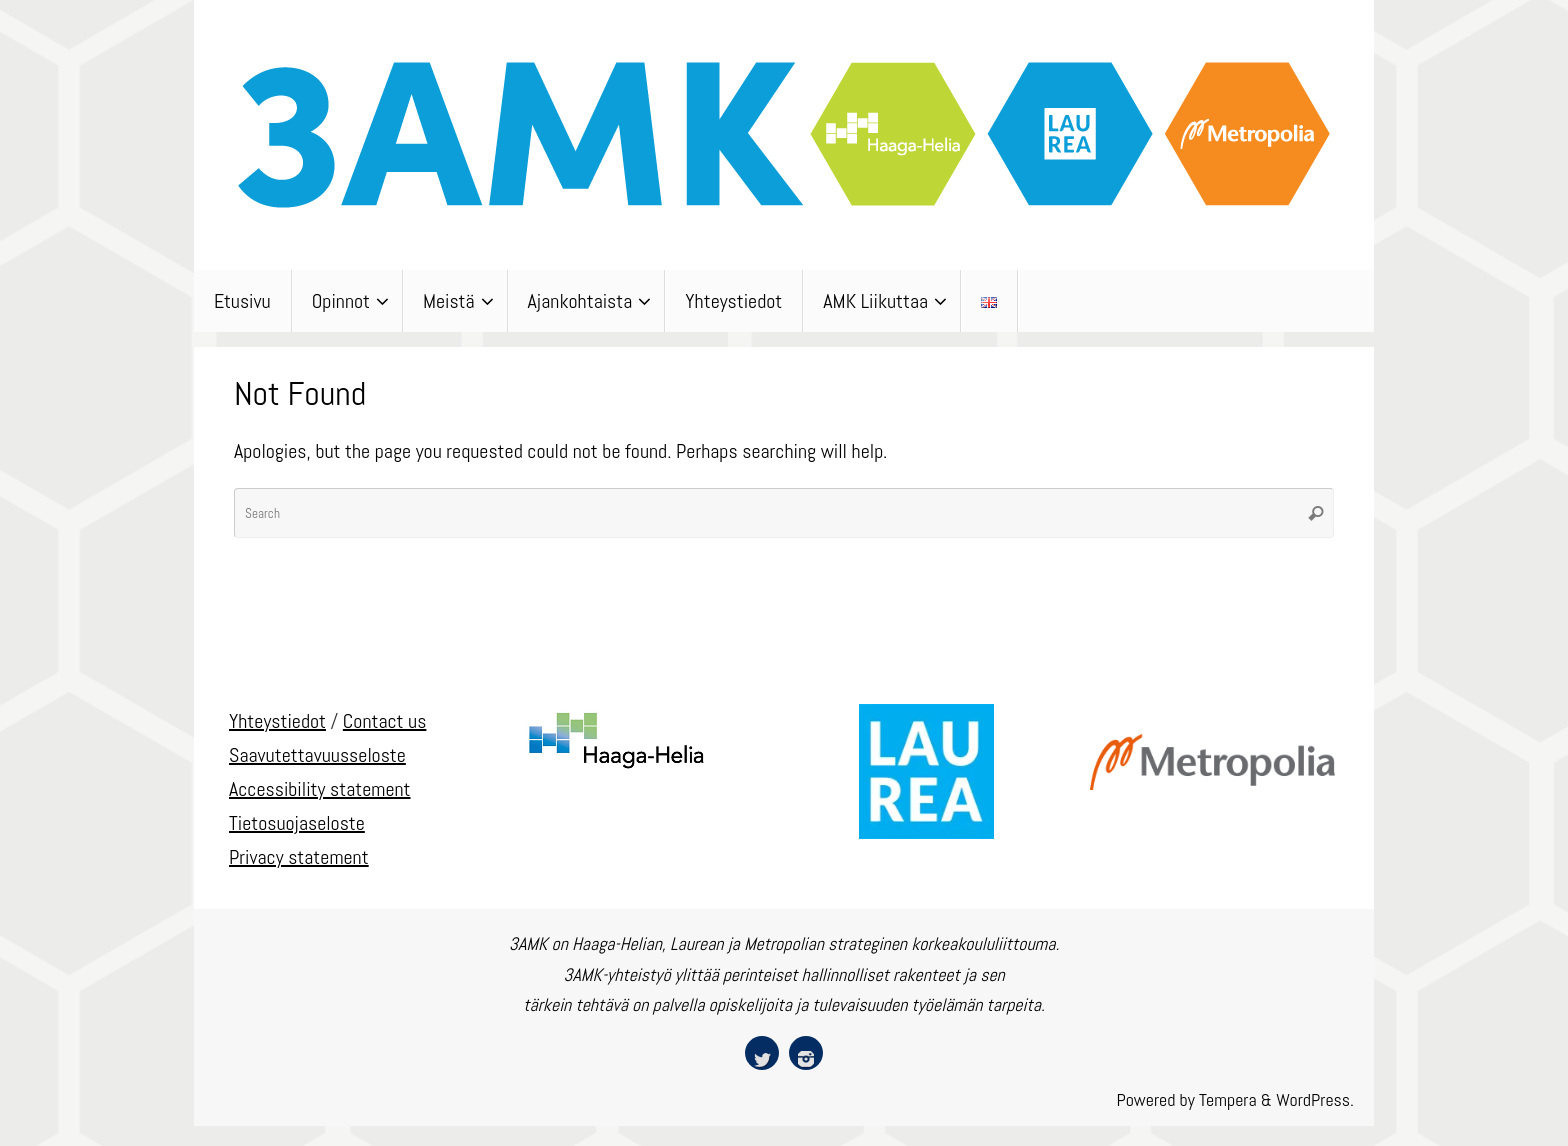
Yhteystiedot (277, 721)
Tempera (1228, 1099)
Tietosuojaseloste (297, 823)
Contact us (385, 721)
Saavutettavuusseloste (317, 755)
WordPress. (1315, 1099)
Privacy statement (299, 857)
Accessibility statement (320, 789)
